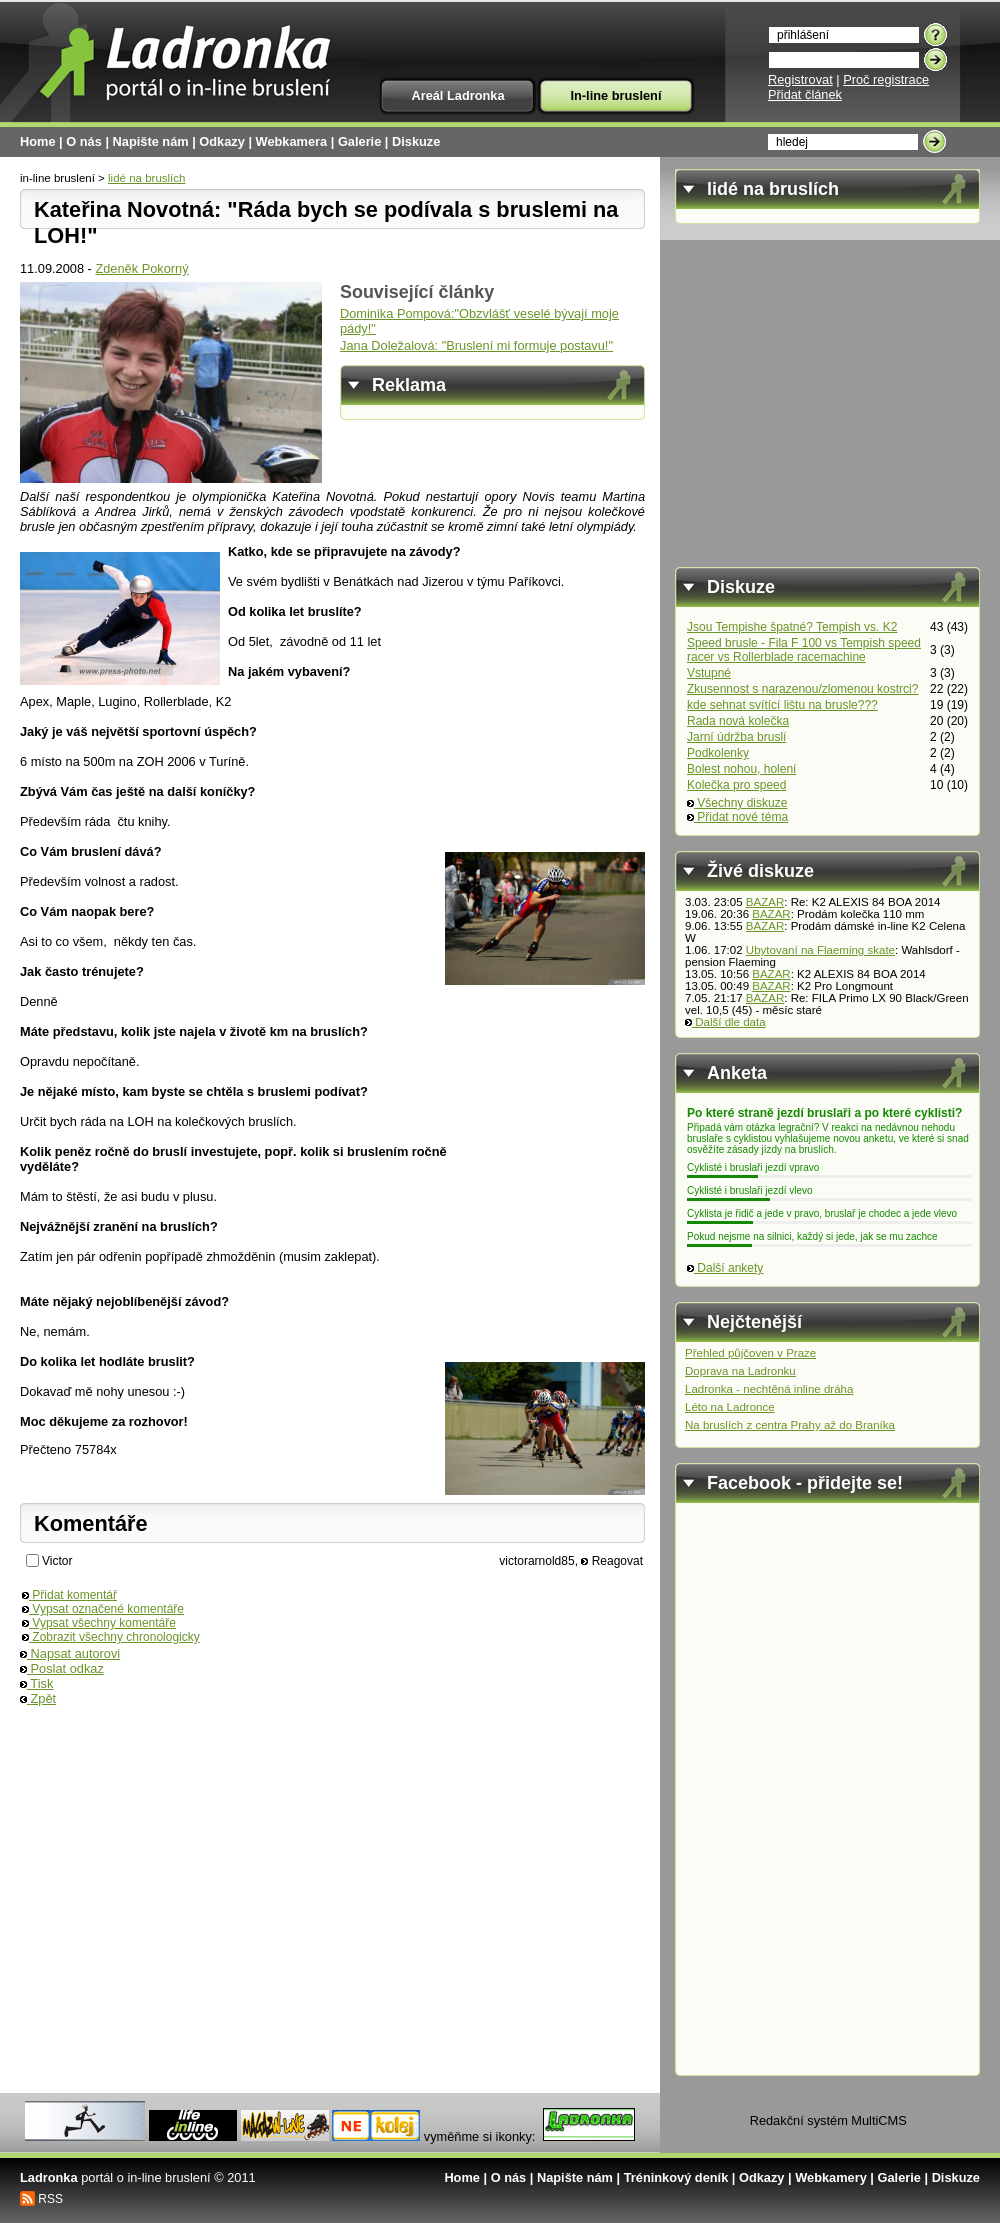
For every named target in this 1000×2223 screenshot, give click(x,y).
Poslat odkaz (62, 1668)
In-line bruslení (615, 95)
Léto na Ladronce (730, 1407)
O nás (84, 141)
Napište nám (151, 141)
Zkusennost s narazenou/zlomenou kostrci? (802, 689)
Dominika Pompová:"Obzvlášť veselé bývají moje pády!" (479, 321)
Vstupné (709, 673)
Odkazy (222, 141)
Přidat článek (805, 94)
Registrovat (800, 79)
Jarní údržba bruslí (736, 737)
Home (38, 141)
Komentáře (91, 1523)
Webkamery (831, 2177)
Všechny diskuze (737, 803)
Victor (57, 1561)
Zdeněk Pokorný (141, 268)
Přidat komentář (69, 1595)
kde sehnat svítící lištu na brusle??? (782, 705)
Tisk (36, 1683)
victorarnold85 (536, 1561)
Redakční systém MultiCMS (828, 2120)
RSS (50, 2199)
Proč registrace (886, 79)
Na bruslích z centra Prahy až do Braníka (790, 1425)
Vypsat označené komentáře (103, 1609)
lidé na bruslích (146, 178)
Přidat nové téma (737, 817)
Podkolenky (718, 753)
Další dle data (725, 1022)
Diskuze (416, 141)
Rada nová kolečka (738, 721)
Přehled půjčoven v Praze (750, 1353)
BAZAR (765, 902)
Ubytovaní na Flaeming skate (820, 950)
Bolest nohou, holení (741, 769)
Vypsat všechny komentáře (99, 1623)
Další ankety (725, 1268)
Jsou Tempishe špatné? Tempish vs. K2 (792, 627)
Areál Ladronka (457, 95)
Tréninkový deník (676, 2177)
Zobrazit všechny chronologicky (111, 1637)
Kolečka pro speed (736, 785)
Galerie (359, 141)
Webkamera (292, 141)
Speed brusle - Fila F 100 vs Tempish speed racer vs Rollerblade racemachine (804, 650)
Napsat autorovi (70, 1653)
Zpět (38, 1698)
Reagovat (612, 1561)
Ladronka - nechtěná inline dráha (769, 1389)
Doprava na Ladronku (740, 1371)
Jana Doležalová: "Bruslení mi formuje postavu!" (476, 345)
